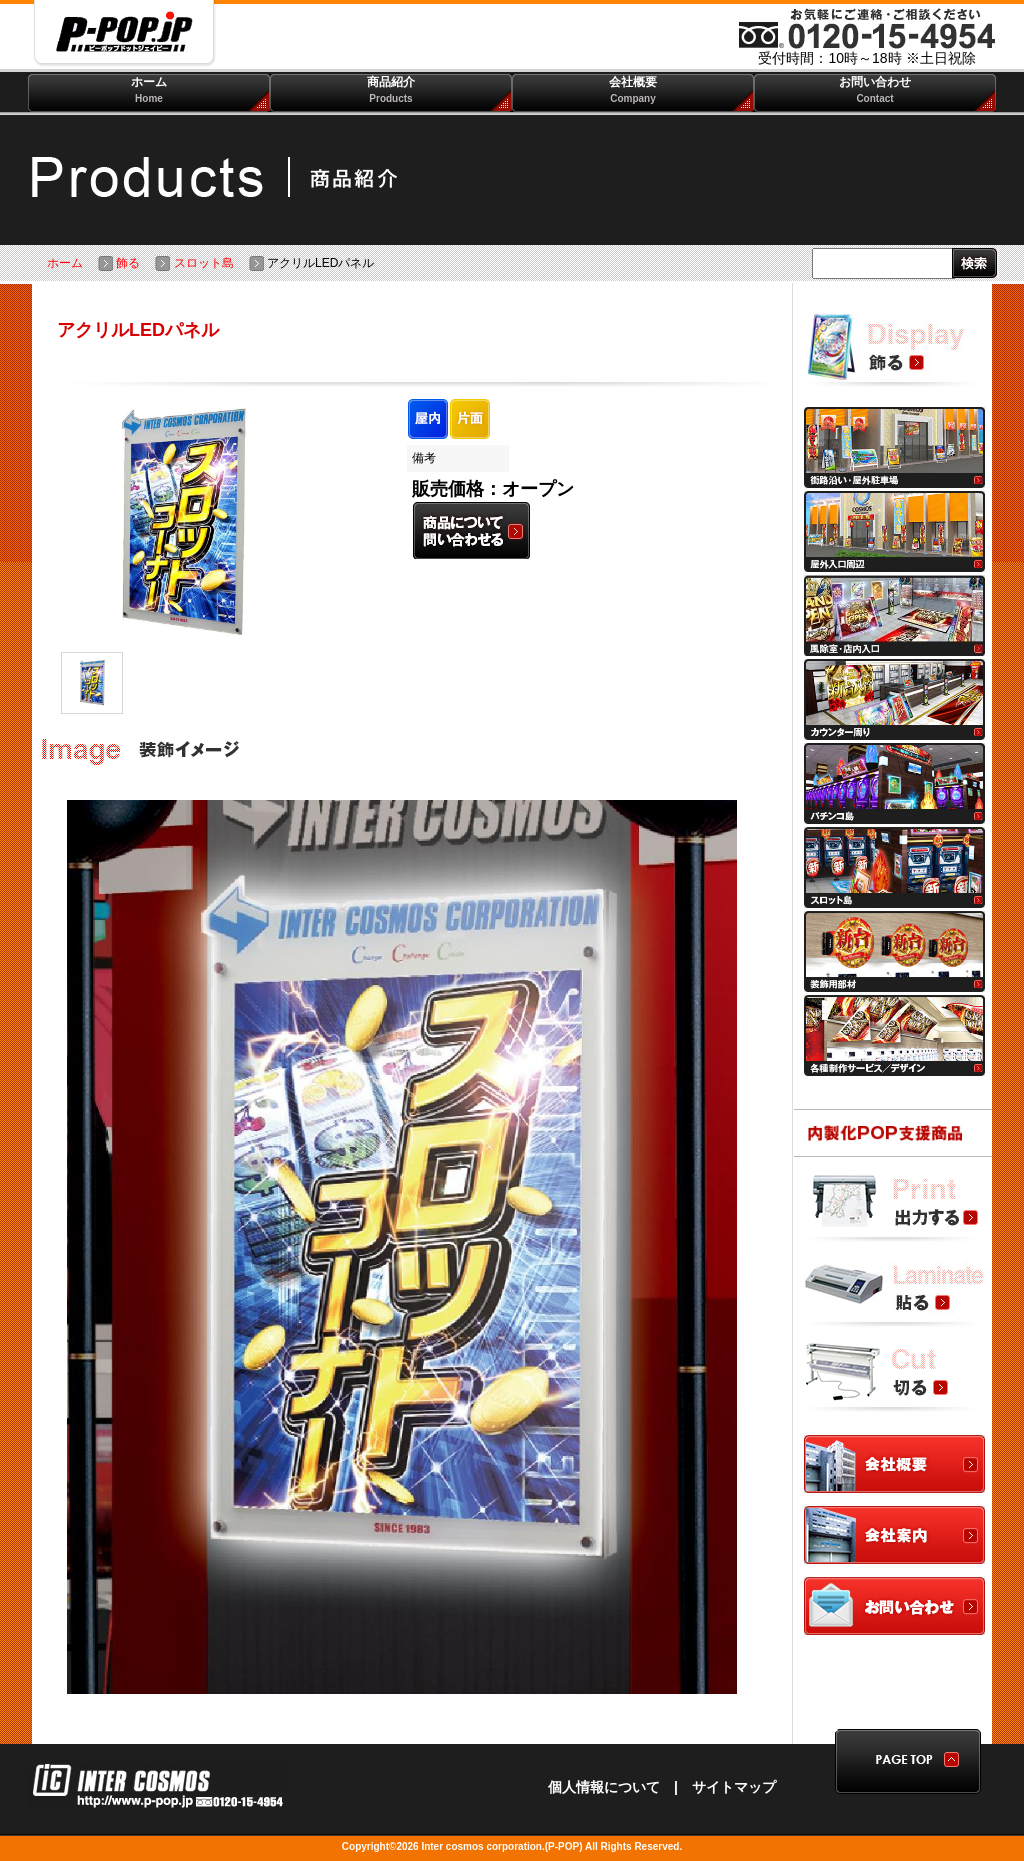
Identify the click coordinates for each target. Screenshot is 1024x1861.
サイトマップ (734, 1787)
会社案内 (894, 1536)
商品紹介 (391, 89)
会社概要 (633, 89)
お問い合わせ (875, 89)
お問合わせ (894, 1607)
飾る (119, 263)
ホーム (149, 89)
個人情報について (604, 1787)
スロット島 (194, 263)
